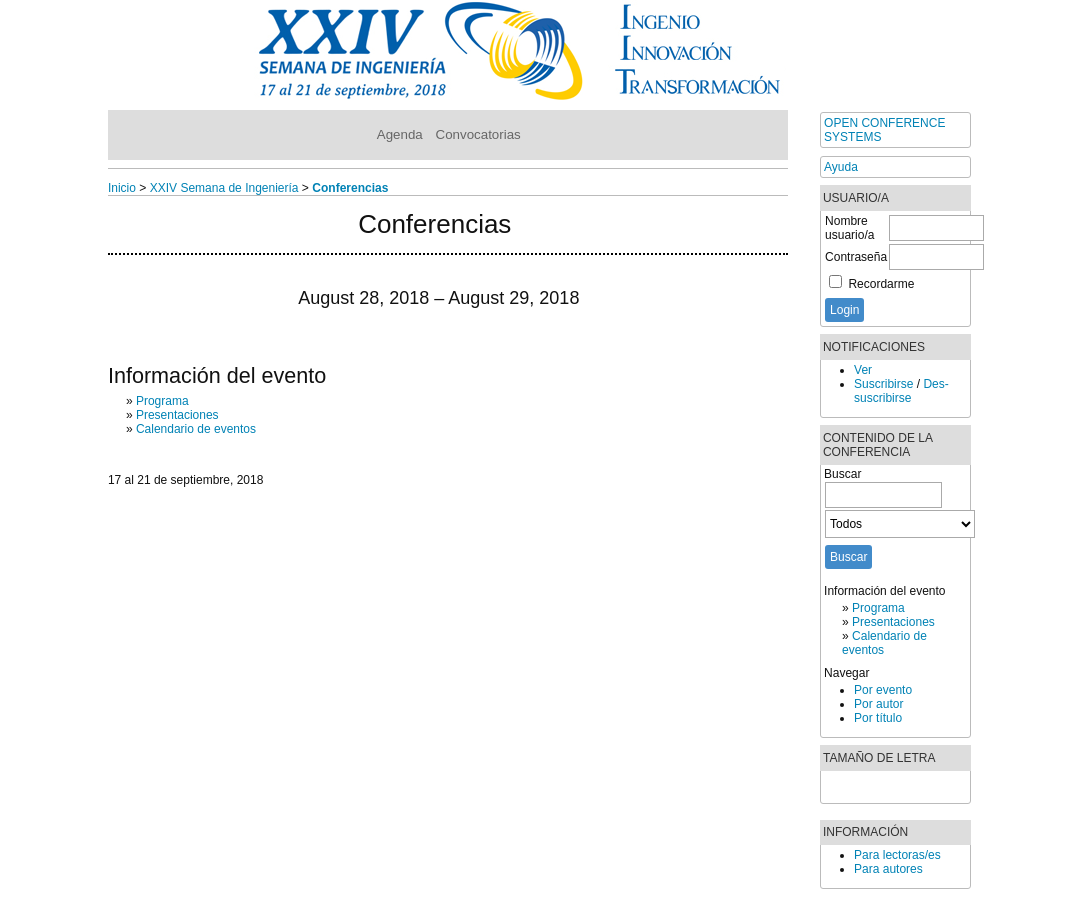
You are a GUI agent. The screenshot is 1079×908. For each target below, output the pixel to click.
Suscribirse (883, 384)
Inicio (122, 188)
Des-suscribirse (901, 391)
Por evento (883, 690)
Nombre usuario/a (849, 228)
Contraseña (856, 257)
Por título (878, 718)
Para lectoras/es (897, 855)
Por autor (878, 704)
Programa (878, 608)
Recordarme (881, 284)
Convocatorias (478, 134)
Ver (863, 370)
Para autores (888, 869)
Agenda (400, 134)
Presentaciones (893, 622)
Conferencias (350, 188)
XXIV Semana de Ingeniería (224, 188)
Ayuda (841, 167)
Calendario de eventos (196, 429)
